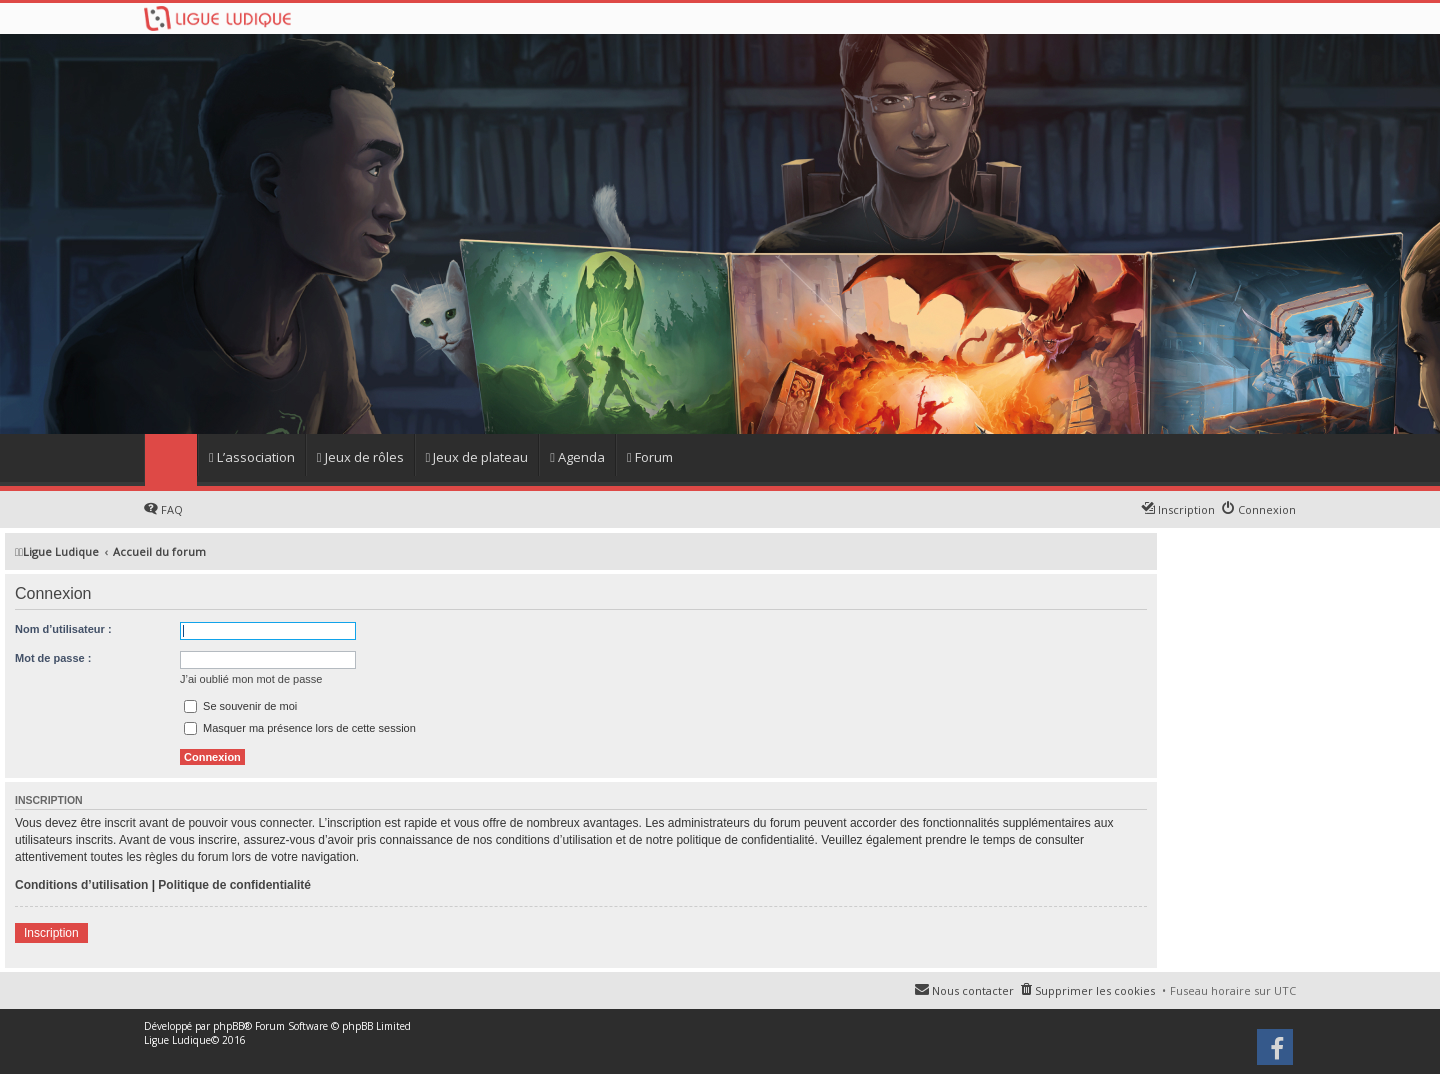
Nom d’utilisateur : (63, 629)
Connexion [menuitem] (1267, 509)
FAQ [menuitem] (172, 509)
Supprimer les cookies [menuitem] (1095, 990)
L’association (252, 457)
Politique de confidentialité (234, 885)
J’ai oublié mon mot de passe (251, 679)
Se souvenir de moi (240, 706)
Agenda (577, 457)
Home (170, 460)
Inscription (51, 933)
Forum (650, 457)
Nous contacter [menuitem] (973, 990)
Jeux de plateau (477, 457)
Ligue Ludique (177, 1040)
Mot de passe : (53, 658)
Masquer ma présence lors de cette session (300, 728)
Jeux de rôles (360, 457)
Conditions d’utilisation (81, 885)
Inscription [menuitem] (1186, 509)
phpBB (228, 1026)
